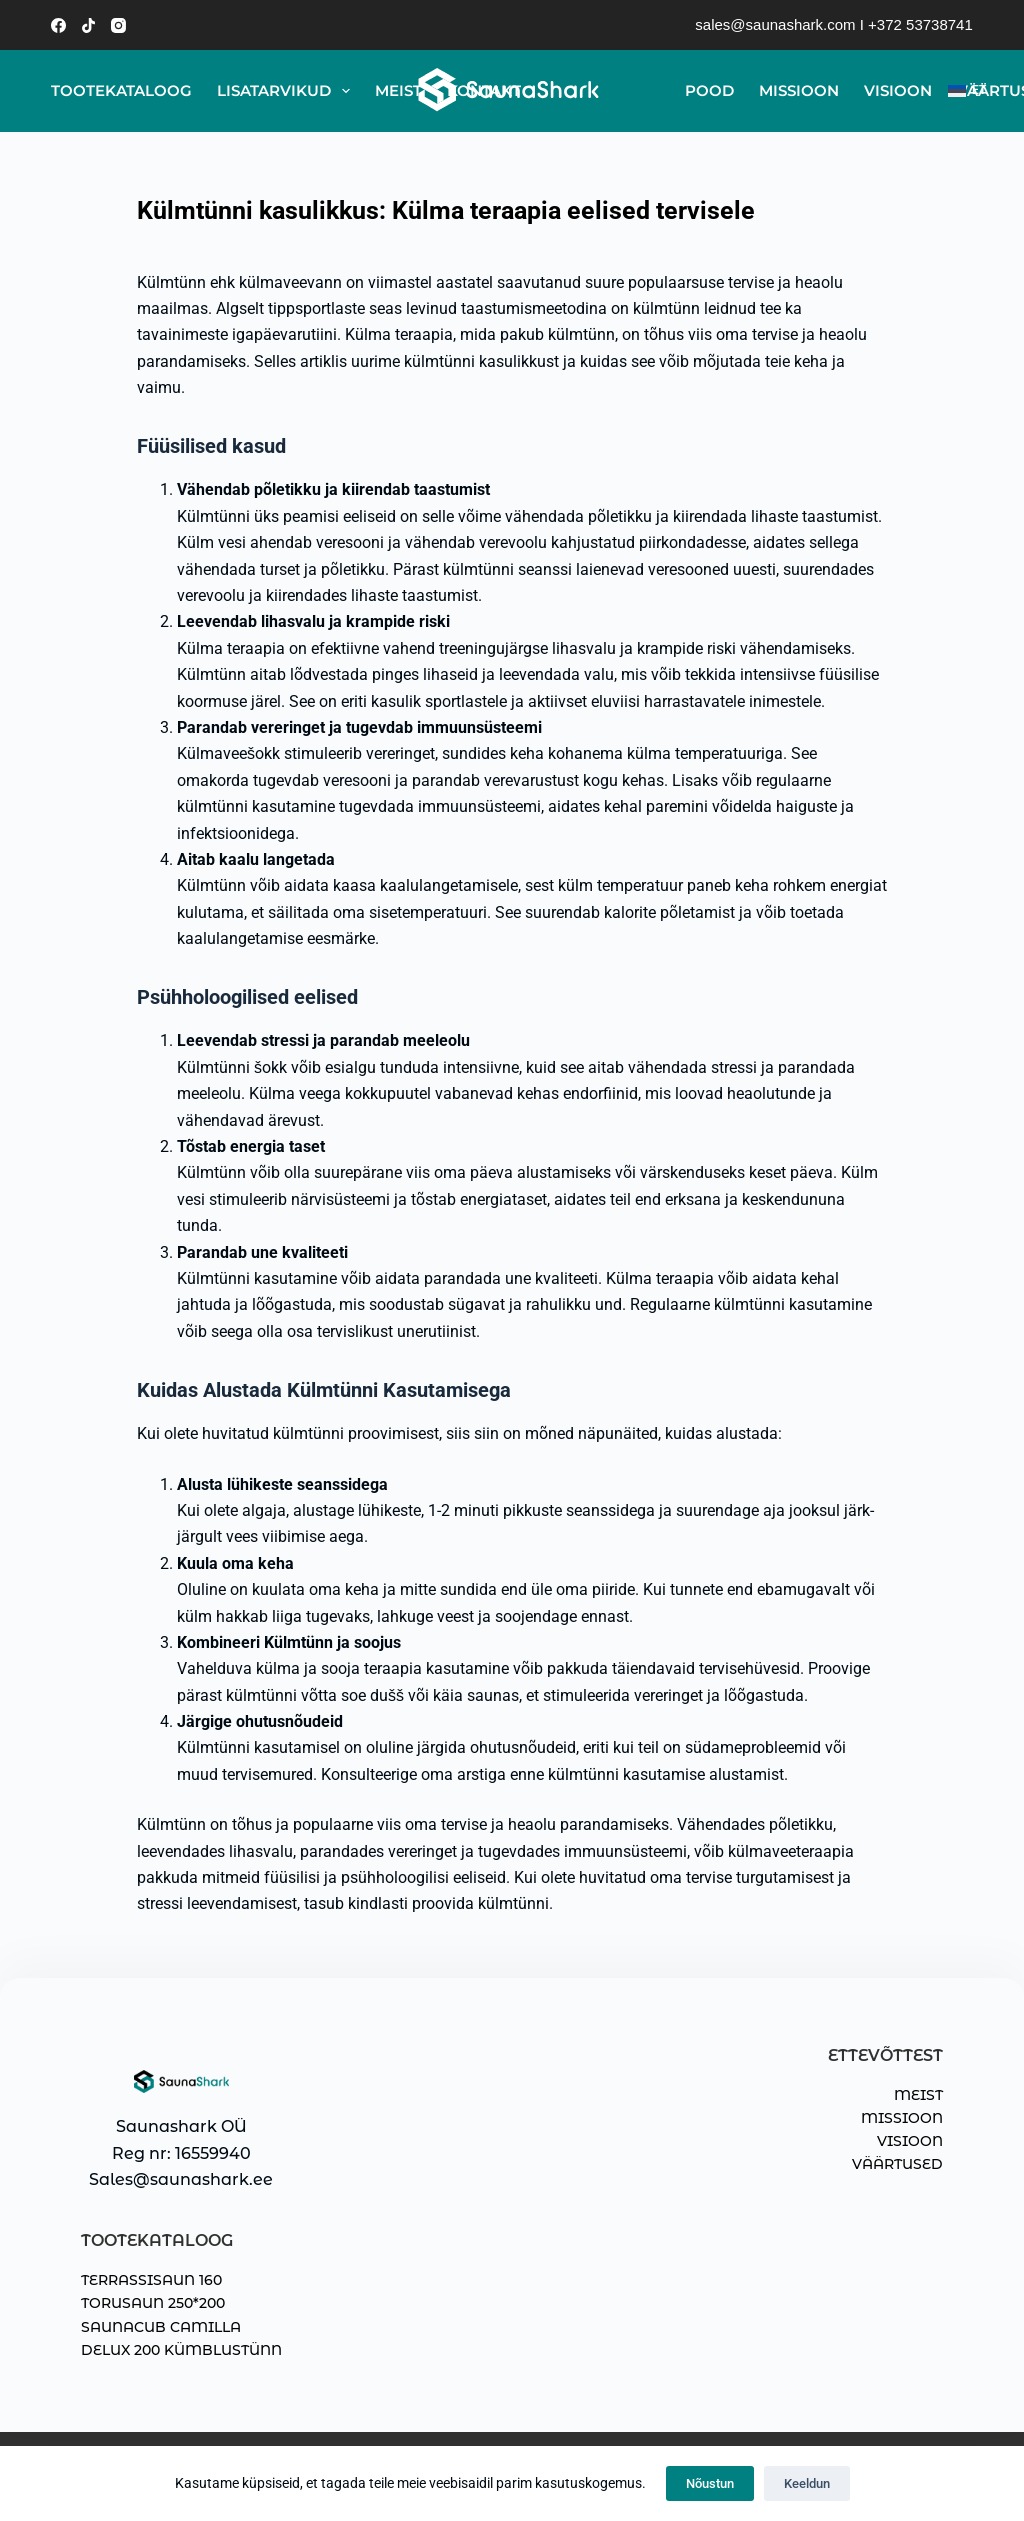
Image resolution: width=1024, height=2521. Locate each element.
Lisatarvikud (287, 91)
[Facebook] (58, 25)
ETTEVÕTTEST (885, 2055)
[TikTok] (88, 25)
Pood (709, 90)
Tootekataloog (121, 90)
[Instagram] (118, 25)
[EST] (960, 91)
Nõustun (710, 2483)
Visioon (898, 90)
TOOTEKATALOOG (157, 2240)
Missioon (799, 90)
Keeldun (807, 2483)
